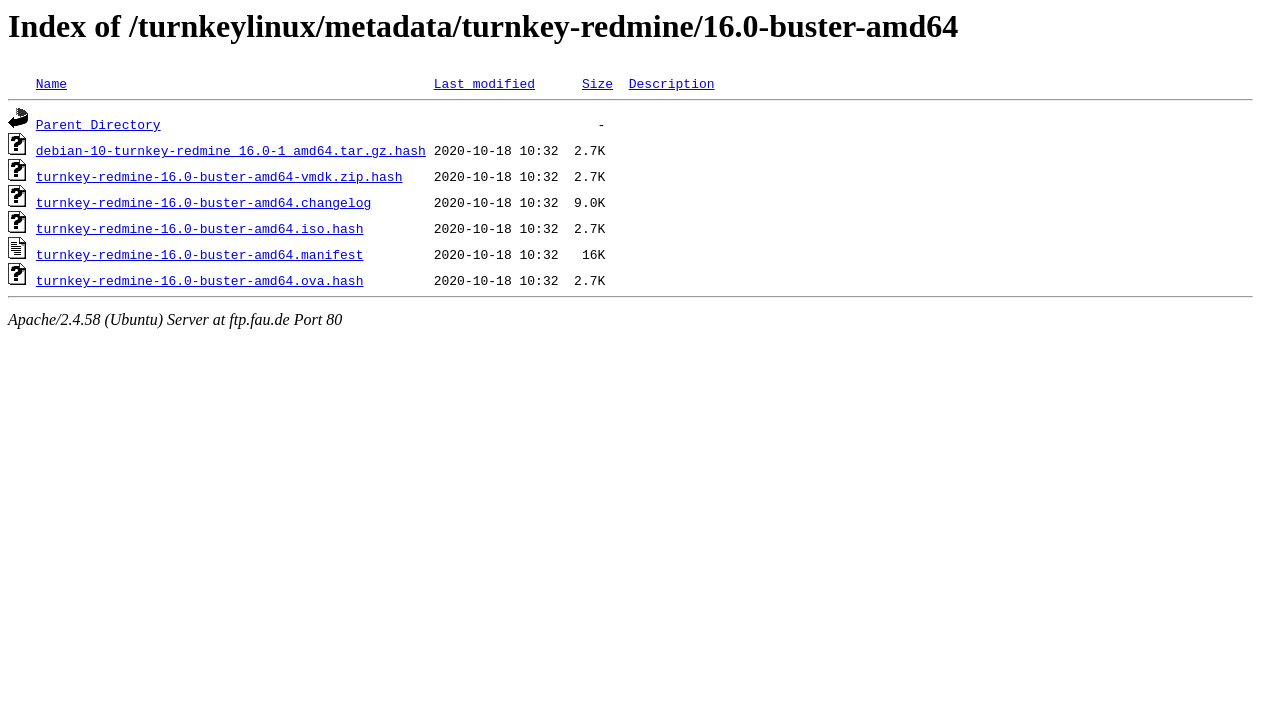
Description (672, 83)
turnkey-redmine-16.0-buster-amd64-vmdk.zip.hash (219, 176)
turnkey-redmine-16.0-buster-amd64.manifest (200, 254)
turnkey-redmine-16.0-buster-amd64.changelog (203, 202)
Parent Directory (98, 124)
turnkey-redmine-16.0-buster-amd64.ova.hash (200, 280)
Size (597, 83)
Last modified (484, 83)
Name (51, 83)
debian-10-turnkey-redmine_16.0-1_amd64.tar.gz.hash (231, 150)
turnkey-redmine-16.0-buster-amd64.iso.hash (200, 228)
